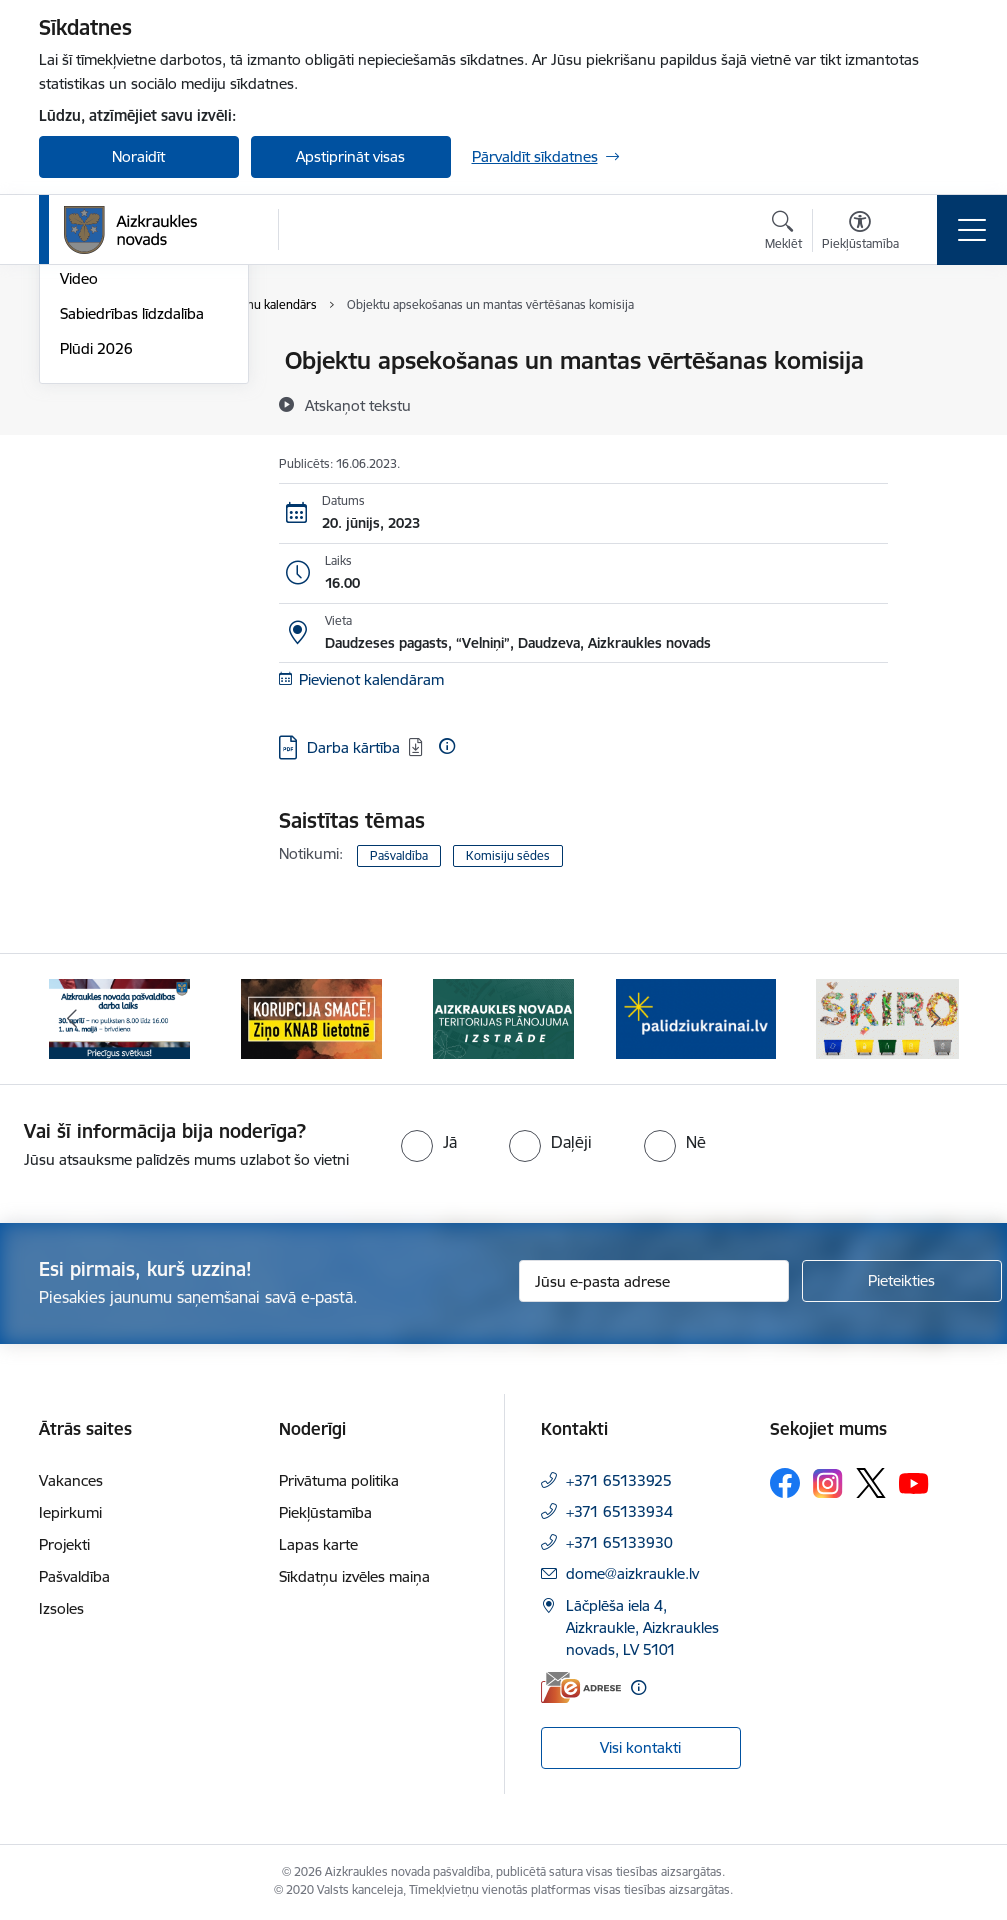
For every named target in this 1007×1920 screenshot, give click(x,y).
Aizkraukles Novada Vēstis (125, 439)
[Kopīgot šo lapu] (940, 402)
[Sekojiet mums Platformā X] (871, 1483)
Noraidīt (138, 156)
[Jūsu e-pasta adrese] (654, 1281)
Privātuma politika (339, 1480)
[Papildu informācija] (447, 746)
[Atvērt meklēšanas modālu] (783, 233)
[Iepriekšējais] (72, 1019)
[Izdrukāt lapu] (940, 352)
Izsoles (61, 1608)
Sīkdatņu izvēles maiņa (354, 1576)
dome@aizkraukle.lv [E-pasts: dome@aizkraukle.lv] (632, 1573)
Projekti (64, 1544)
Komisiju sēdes (508, 855)
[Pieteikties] (902, 1281)
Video (79, 516)
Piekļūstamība (325, 1512)
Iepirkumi (70, 1512)
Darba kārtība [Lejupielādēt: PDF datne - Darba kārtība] (353, 747)
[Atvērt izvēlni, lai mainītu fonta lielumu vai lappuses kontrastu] (860, 233)
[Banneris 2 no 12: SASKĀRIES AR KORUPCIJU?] (312, 1017)
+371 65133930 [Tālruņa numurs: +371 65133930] (619, 1542)
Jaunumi (88, 396)
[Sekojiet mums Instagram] (828, 1483)
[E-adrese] (581, 1687)
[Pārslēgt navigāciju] (972, 230)
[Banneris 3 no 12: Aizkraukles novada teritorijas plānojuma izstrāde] (504, 1017)
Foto (75, 482)
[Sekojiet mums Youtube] (914, 1482)
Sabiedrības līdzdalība (132, 551)
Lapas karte (318, 1544)
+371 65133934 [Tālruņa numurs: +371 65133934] (619, 1511)
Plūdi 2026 (96, 586)
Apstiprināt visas (350, 156)
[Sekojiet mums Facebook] (785, 1483)
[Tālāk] (936, 1019)
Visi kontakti (640, 1747)
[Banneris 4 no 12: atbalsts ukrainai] (696, 1017)
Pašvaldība (399, 855)
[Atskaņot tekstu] (358, 405)
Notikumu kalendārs (128, 361)
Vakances (71, 1480)
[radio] (429, 1142)
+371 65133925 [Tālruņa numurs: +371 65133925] (619, 1480)
